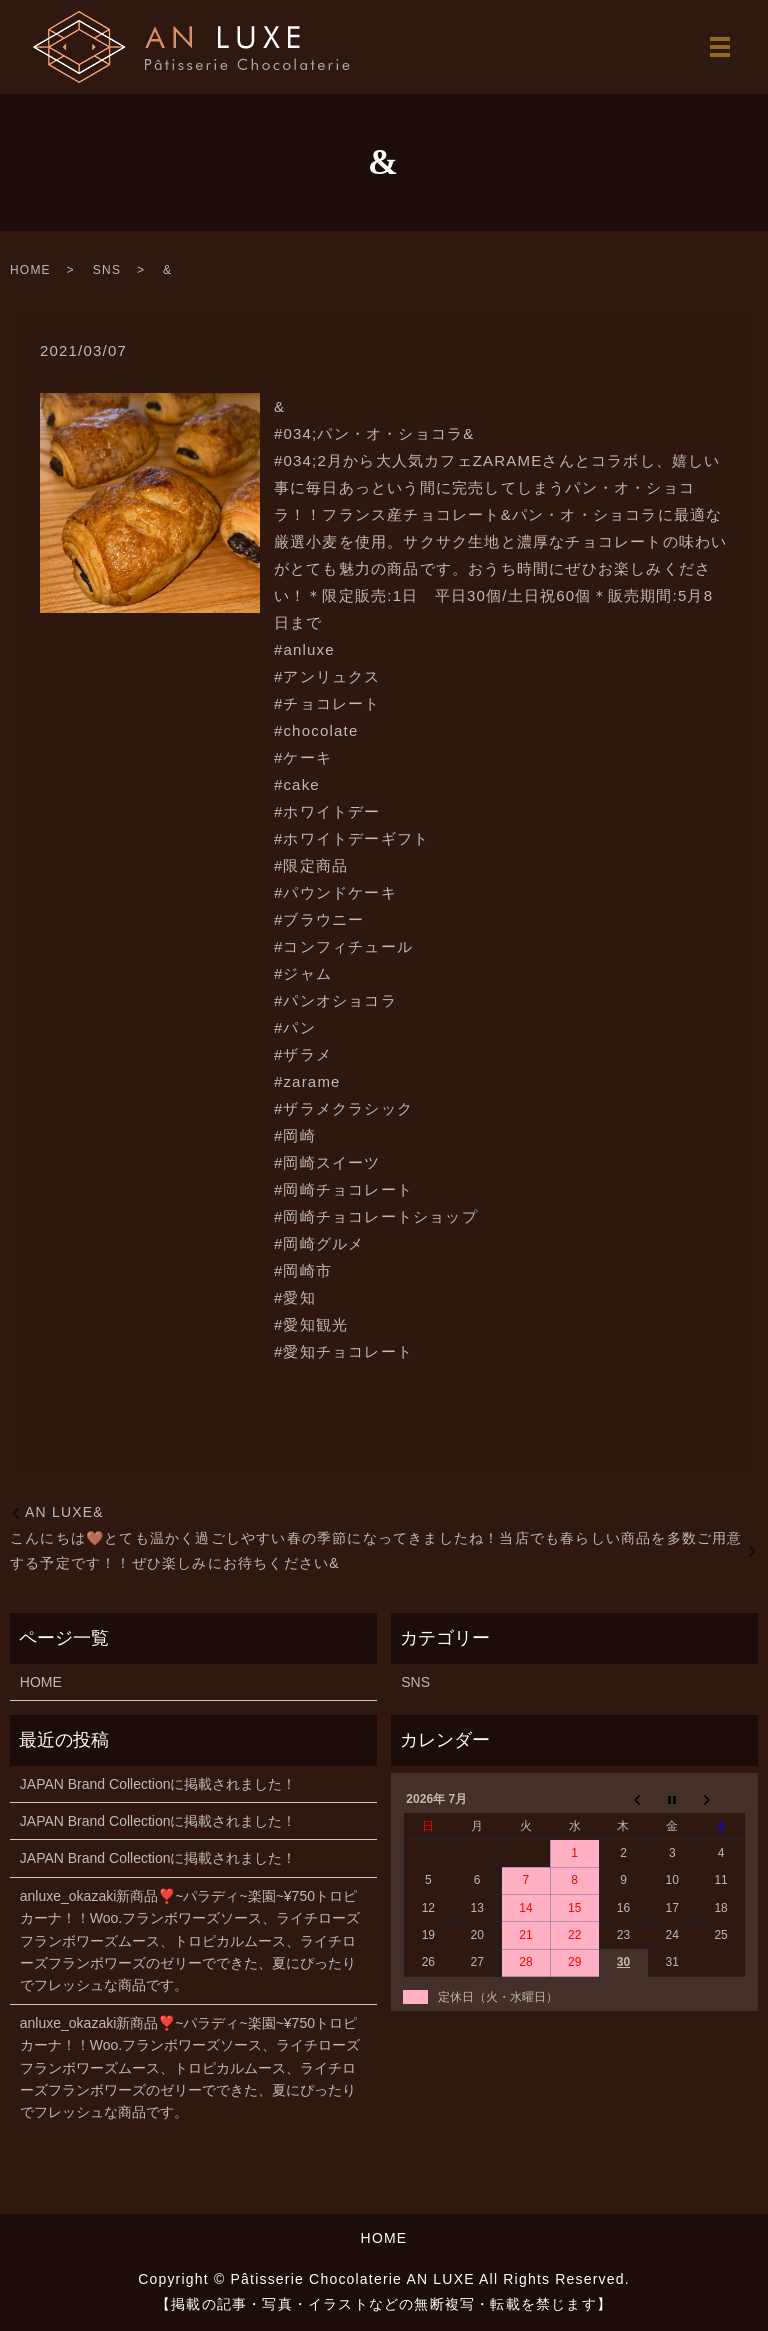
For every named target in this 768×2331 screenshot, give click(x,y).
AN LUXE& (64, 1512)
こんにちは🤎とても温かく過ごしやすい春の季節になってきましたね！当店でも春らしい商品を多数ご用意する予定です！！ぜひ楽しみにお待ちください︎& (376, 1550)
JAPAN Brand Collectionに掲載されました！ (158, 1784)
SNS (107, 270)
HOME (30, 270)
